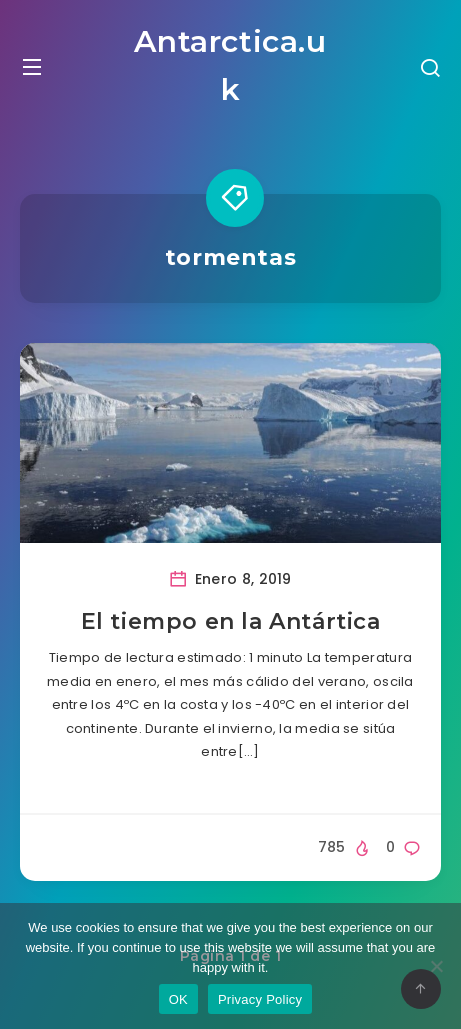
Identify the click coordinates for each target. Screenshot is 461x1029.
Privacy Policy (260, 999)
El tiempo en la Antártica (231, 621)
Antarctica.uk (230, 65)
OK (178, 999)
